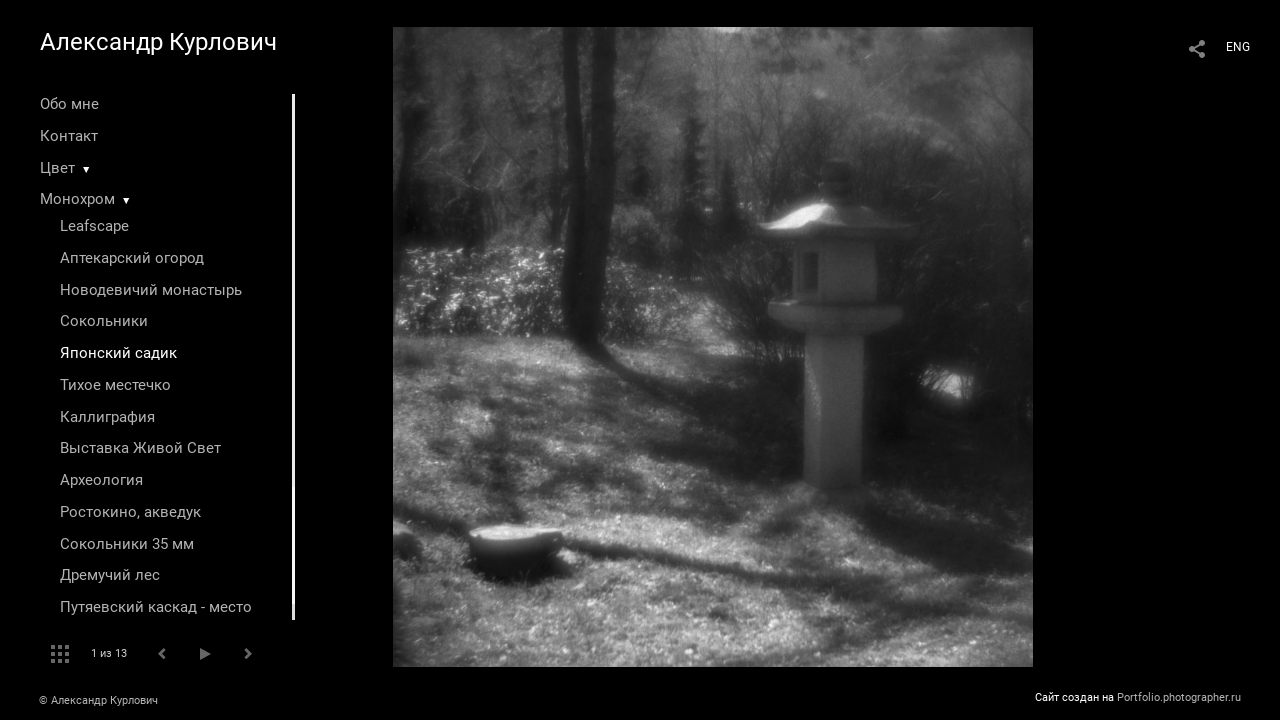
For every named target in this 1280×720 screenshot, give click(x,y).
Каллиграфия (107, 417)
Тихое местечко (115, 385)
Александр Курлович (158, 42)
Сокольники (104, 321)
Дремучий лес (110, 575)
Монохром (77, 199)
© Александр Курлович (98, 700)
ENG (1238, 47)
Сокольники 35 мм (127, 544)
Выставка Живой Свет (140, 448)
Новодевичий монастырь (151, 290)
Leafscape (94, 226)
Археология (101, 480)
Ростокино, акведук (130, 512)
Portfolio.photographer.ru (1179, 697)
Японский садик (118, 353)
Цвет (57, 168)
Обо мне (69, 104)
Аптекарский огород (132, 258)
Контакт (69, 136)
